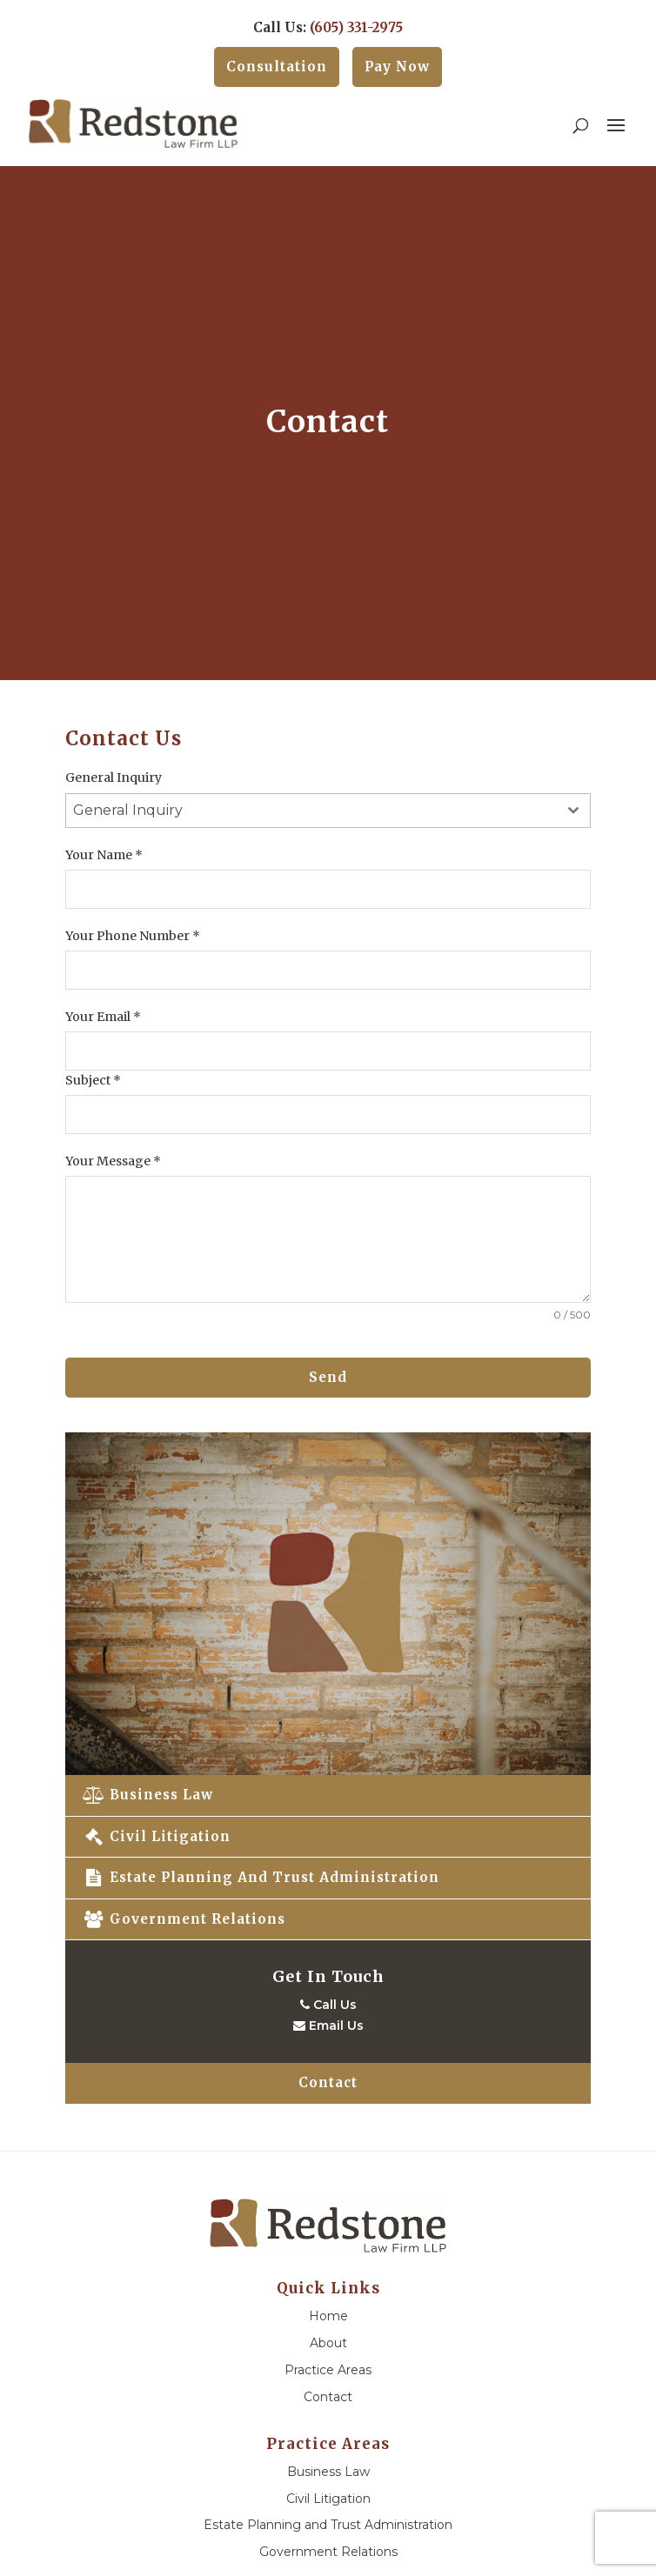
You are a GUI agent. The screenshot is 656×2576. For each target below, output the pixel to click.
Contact (328, 2082)
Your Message (113, 1161)
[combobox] (327, 810)
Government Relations (184, 1919)
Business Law (148, 1794)
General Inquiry (113, 777)
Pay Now (397, 66)
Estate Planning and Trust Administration (261, 1877)
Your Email (103, 1016)
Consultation (276, 66)
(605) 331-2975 (356, 27)
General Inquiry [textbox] (128, 810)
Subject (93, 1080)
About (328, 2343)
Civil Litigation (157, 1836)
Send (328, 1377)
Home (328, 2316)
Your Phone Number (132, 936)
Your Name (104, 855)
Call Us (328, 2004)
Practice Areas (328, 2370)
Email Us (328, 2025)
